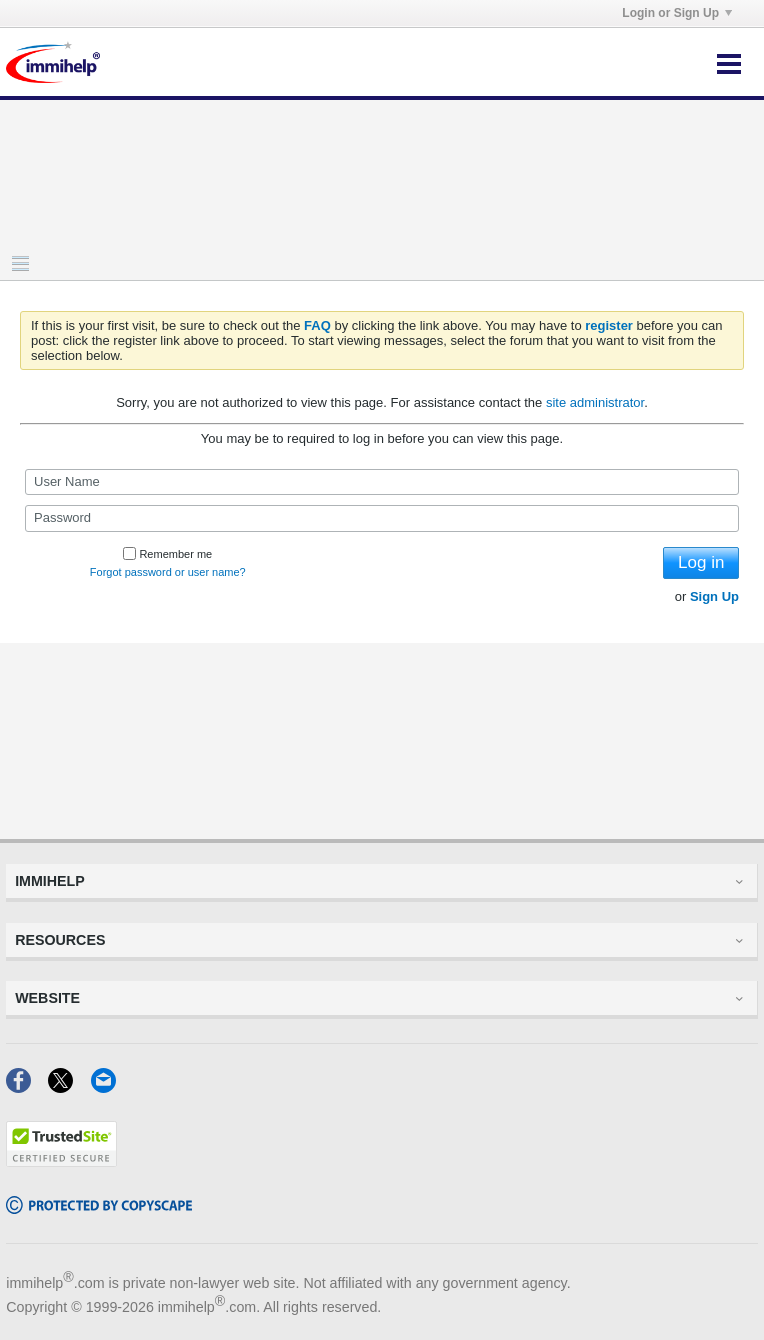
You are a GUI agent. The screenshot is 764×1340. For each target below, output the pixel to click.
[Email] (109, 1086)
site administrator (595, 402)
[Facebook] (27, 1086)
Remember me (167, 554)
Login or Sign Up (677, 13)
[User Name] (382, 482)
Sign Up (714, 596)
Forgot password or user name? (168, 572)
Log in (701, 562)
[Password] (382, 518)
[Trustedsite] (61, 1160)
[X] (69, 1086)
